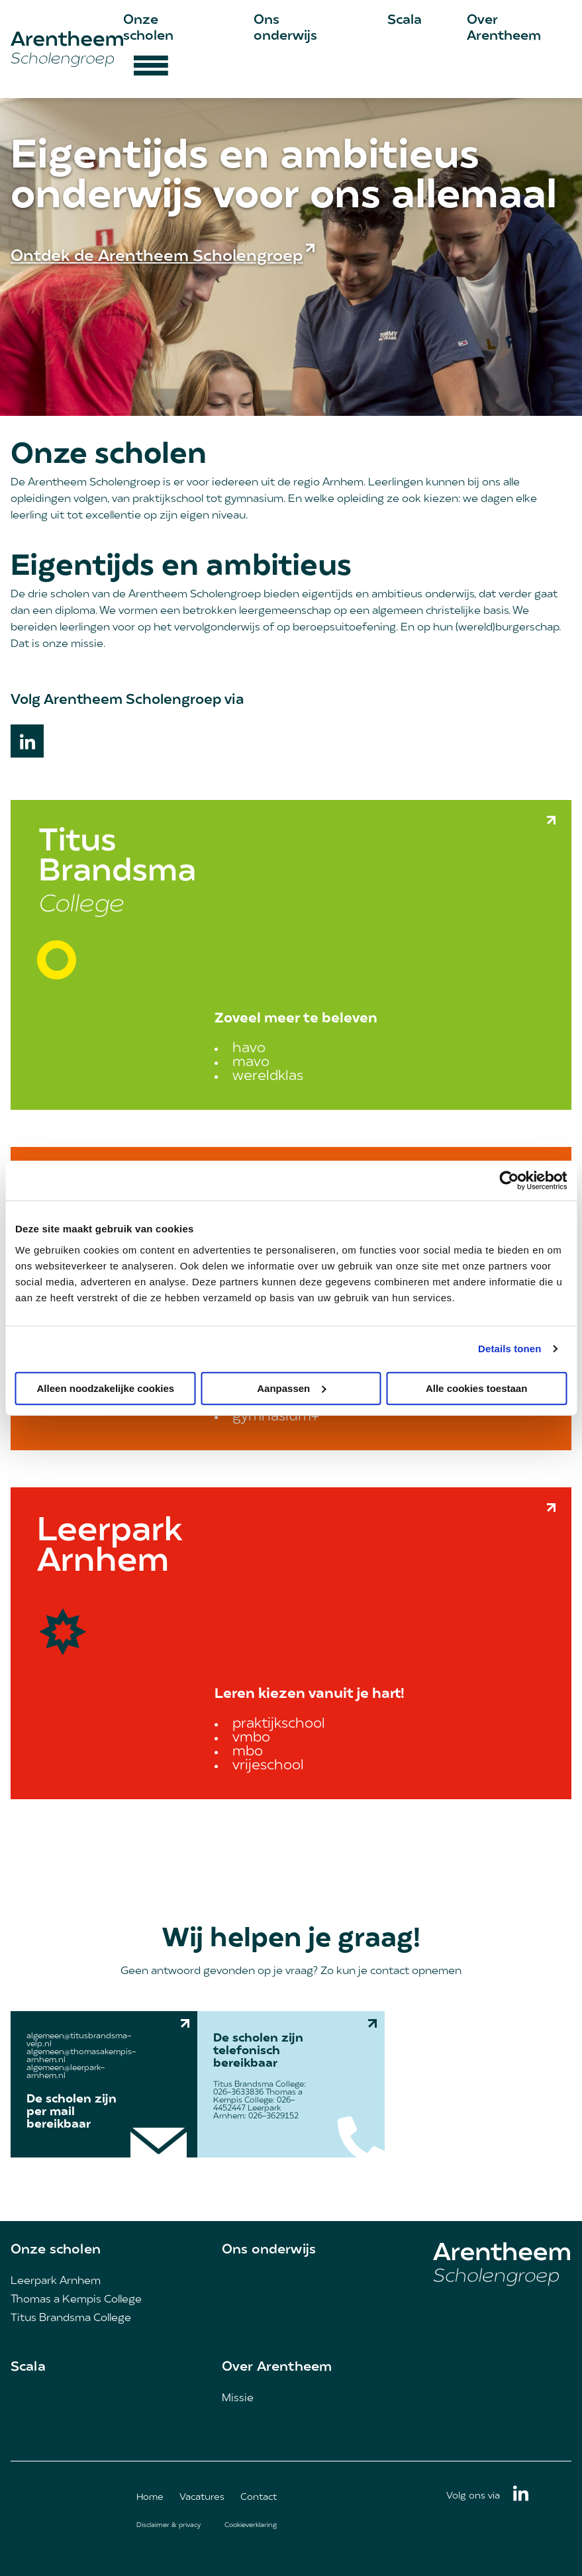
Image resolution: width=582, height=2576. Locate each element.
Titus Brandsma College (71, 2318)
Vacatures (201, 2497)
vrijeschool (268, 1766)
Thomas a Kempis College (76, 2300)
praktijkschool (278, 1724)
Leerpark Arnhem (56, 2281)
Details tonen (509, 1348)
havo (249, 1049)
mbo (247, 1752)
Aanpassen (291, 1387)
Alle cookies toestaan (476, 1387)
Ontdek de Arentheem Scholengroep (157, 257)
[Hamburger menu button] (151, 71)
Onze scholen (56, 2250)
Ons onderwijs (269, 2250)
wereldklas (267, 1076)
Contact (258, 2497)
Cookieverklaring (250, 2525)
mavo (250, 1062)
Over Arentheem (277, 2367)
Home (150, 2497)
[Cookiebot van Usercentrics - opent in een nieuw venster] (509, 1181)
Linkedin (27, 741)
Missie (238, 2398)
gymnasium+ (275, 1417)
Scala (404, 20)
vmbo (251, 1738)
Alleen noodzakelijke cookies (106, 1387)
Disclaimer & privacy (168, 2525)
